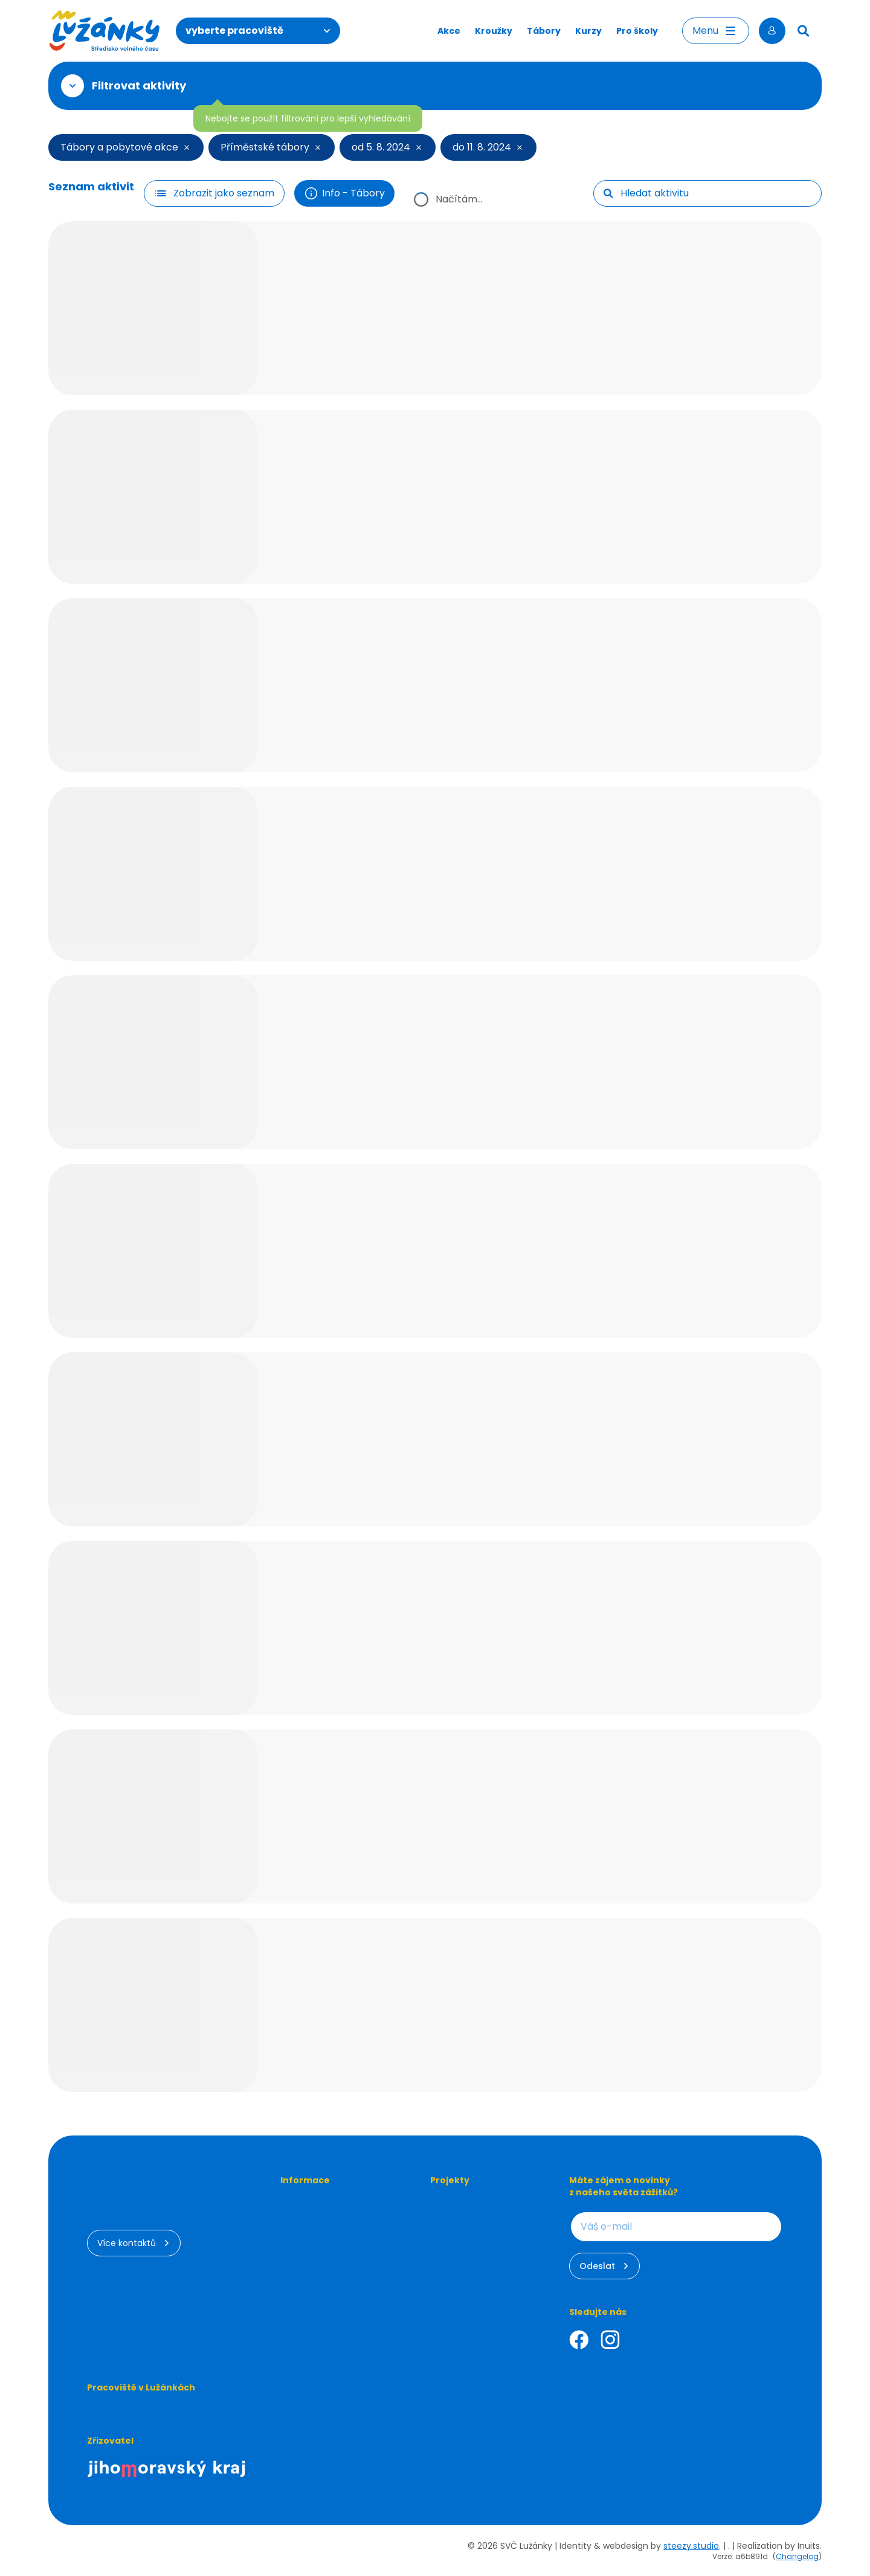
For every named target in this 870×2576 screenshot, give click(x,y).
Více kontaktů (133, 2243)
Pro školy (637, 31)
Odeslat (604, 2266)
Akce (448, 31)
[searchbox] (715, 193)
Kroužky (493, 31)
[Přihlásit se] (772, 31)
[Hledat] (803, 31)
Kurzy (588, 31)
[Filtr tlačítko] (214, 193)
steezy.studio (691, 2546)
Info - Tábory (344, 193)
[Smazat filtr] (185, 147)
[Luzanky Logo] (104, 31)
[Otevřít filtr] (72, 86)
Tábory (544, 31)
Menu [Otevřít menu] (715, 30)
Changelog (797, 2556)
